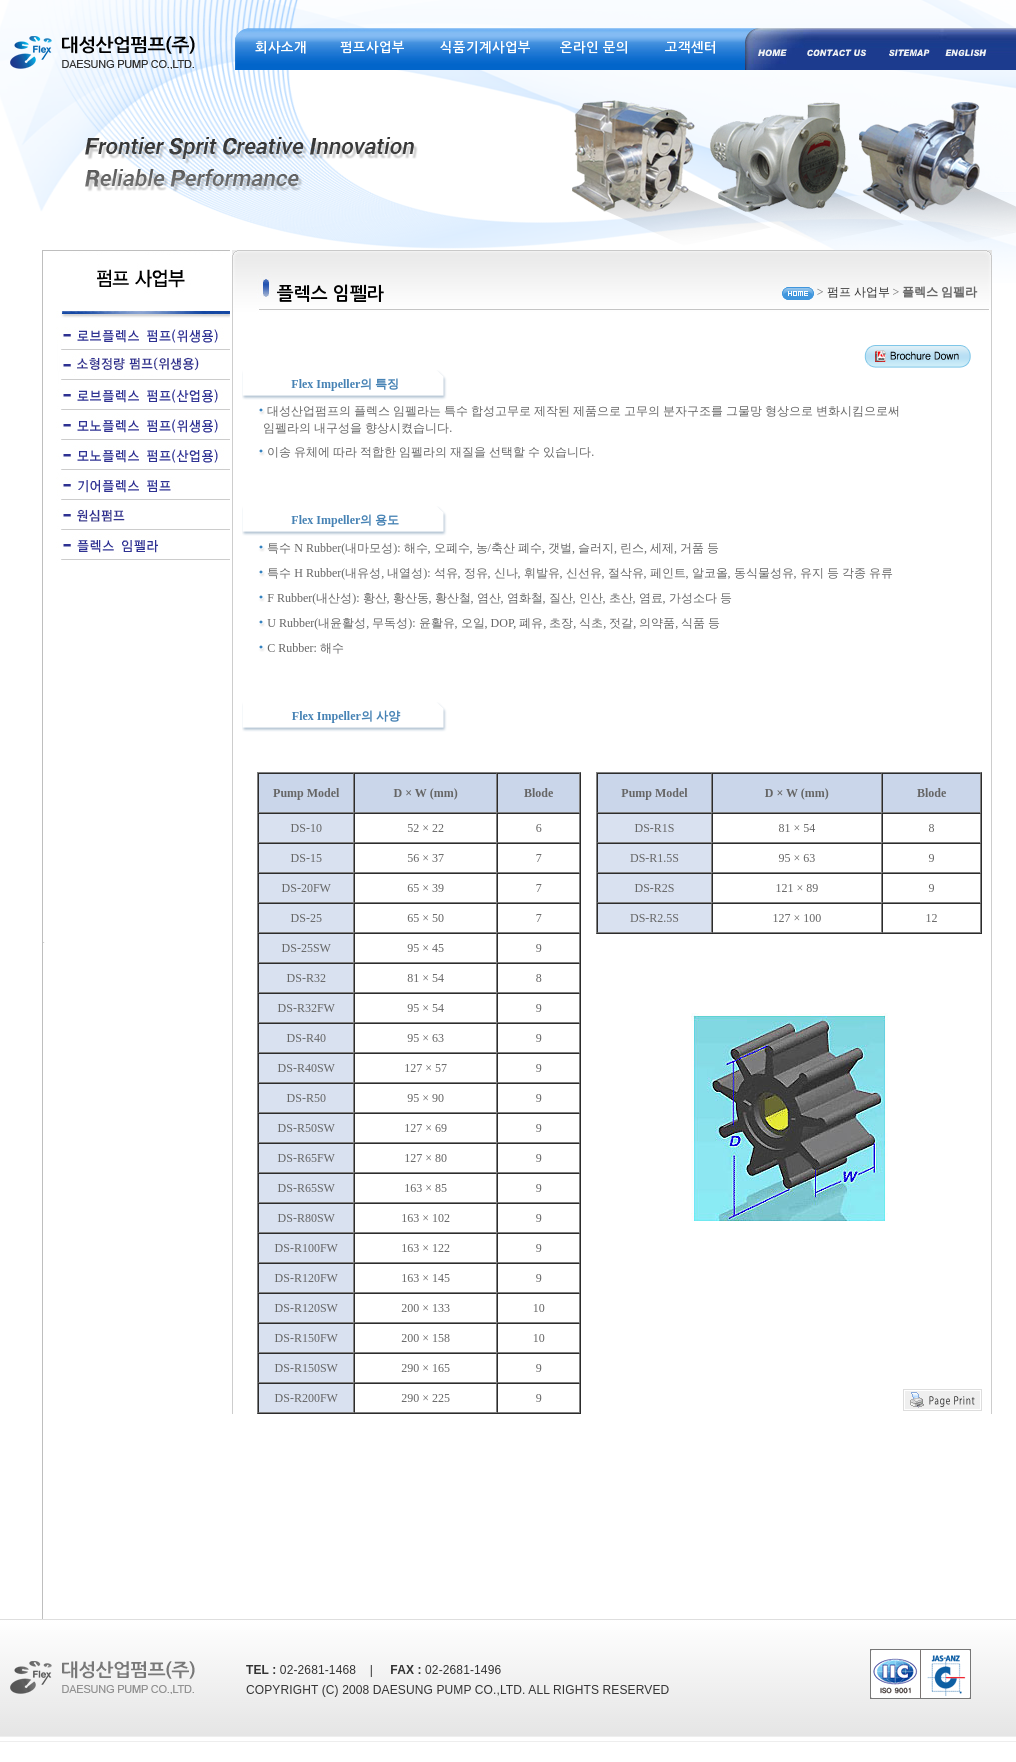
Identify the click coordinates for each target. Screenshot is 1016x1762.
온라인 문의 (594, 47)
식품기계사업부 (485, 47)
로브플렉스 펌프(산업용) (140, 395)
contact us (833, 49)
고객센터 (691, 47)
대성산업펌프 (105, 64)
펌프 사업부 (858, 292)
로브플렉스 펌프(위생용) (140, 335)
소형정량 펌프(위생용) (140, 365)
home (770, 49)
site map (896, 49)
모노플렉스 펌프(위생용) (140, 425)
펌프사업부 (372, 47)
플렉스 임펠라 (140, 545)
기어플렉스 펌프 (140, 485)
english (959, 49)
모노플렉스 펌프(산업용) (140, 455)
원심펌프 (140, 515)
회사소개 (281, 47)
